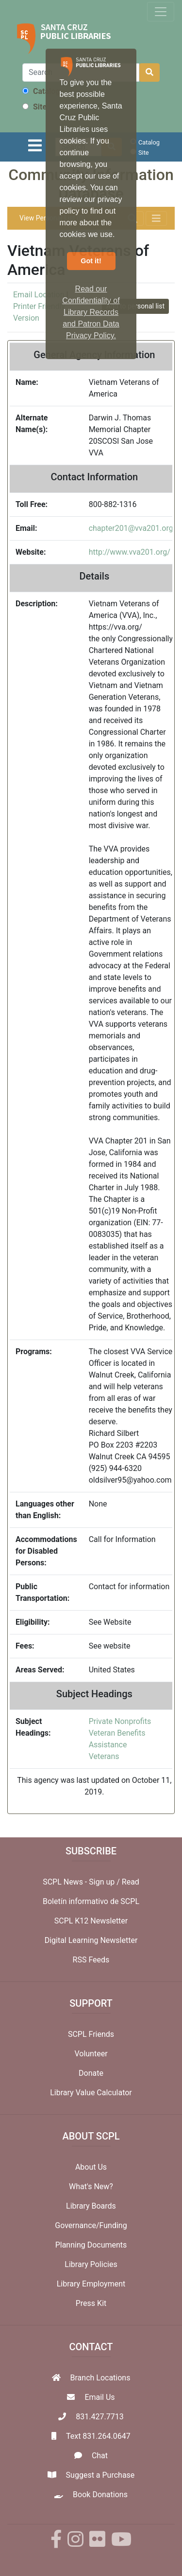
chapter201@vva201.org (131, 528)
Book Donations (100, 2494)
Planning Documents (91, 2244)
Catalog (41, 91)
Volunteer (90, 2053)
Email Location (38, 294)
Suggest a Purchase (100, 2475)
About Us (91, 2167)
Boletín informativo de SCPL (91, 1901)
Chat (100, 2455)
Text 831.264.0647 (98, 2436)
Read (130, 1882)
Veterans (104, 1756)
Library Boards (91, 2206)
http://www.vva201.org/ (129, 552)
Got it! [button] (91, 261)
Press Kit (91, 2303)
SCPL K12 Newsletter (91, 1920)
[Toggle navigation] (160, 11)
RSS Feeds (91, 1959)
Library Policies (91, 2264)
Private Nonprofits (120, 1721)
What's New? (91, 2186)
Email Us (99, 2397)
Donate (91, 2073)
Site (34, 106)
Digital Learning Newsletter (91, 1940)
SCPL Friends (91, 2034)
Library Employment (91, 2283)
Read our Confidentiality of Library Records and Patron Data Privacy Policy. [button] (90, 312)
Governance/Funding (91, 2225)
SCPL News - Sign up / (82, 1882)
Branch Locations (100, 2377)
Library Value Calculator (91, 2092)
